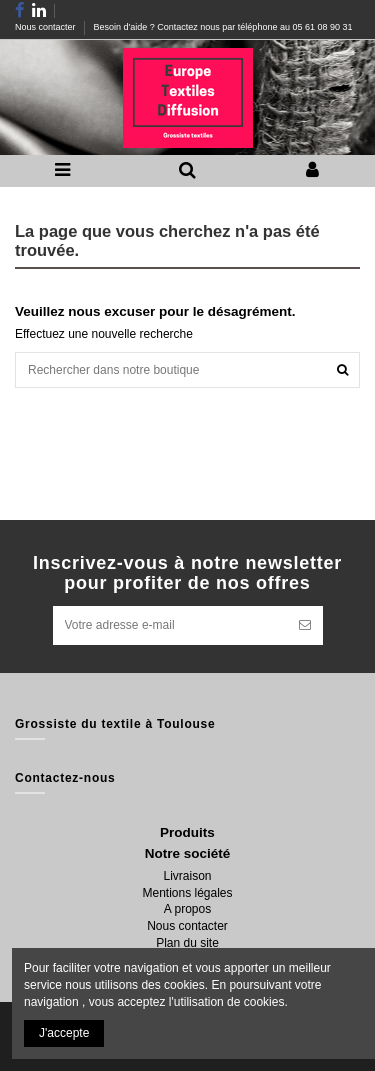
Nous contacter (46, 27)
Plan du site (187, 943)
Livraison (187, 876)
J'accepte (64, 1033)
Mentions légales (187, 893)
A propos (187, 909)
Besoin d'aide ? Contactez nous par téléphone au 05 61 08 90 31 (223, 27)
